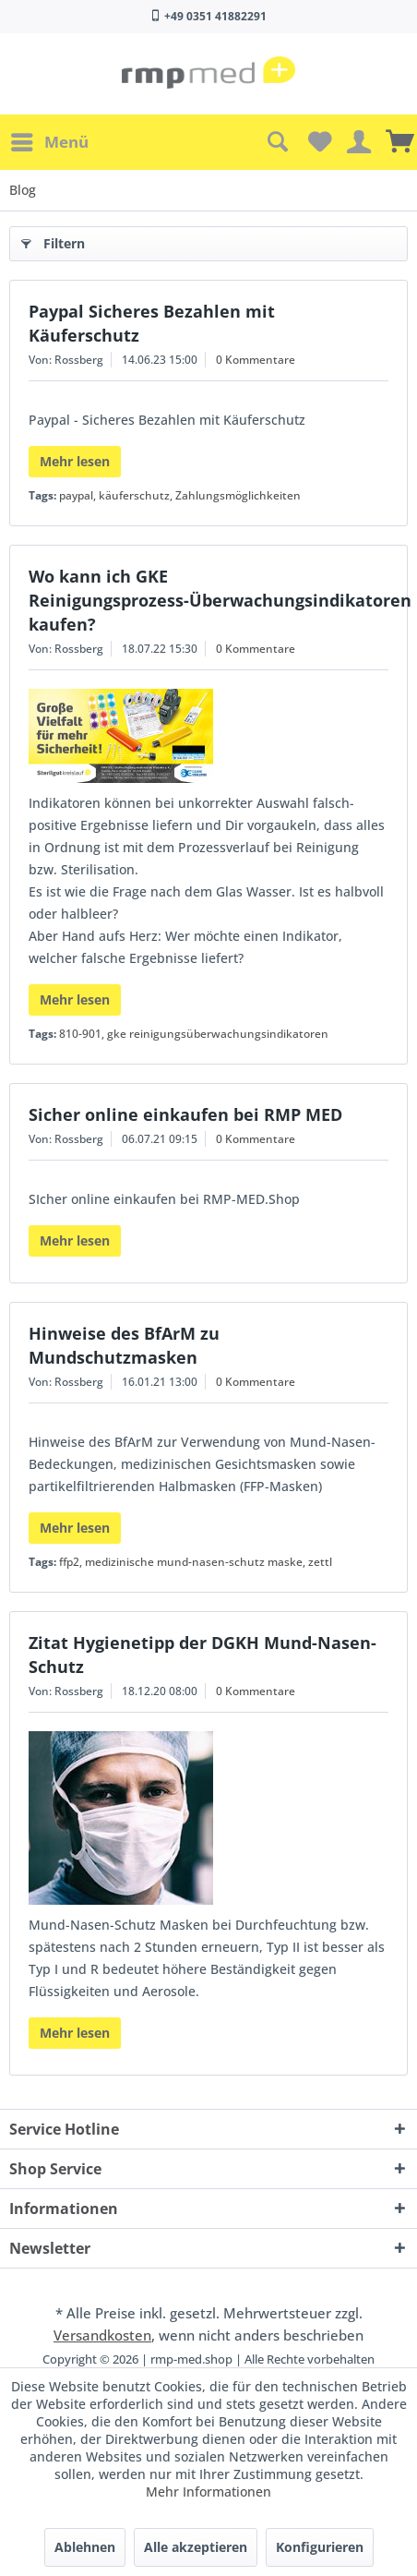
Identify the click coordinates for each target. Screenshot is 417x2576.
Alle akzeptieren (195, 2547)
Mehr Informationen (208, 2491)
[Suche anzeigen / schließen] (276, 142)
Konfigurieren (319, 2547)
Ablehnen (84, 2547)
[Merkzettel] (317, 142)
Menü (50, 139)
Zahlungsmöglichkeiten (238, 495)
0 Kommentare (255, 359)
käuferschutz (134, 495)
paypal (76, 495)
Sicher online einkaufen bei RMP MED (185, 1114)
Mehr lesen (75, 461)
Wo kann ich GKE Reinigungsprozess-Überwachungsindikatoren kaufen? (220, 600)
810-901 (80, 1033)
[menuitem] (49, 142)
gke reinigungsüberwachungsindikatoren (217, 1033)
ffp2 (69, 1562)
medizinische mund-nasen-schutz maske (194, 1562)
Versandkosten (102, 2335)
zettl (320, 1562)
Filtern (53, 240)
